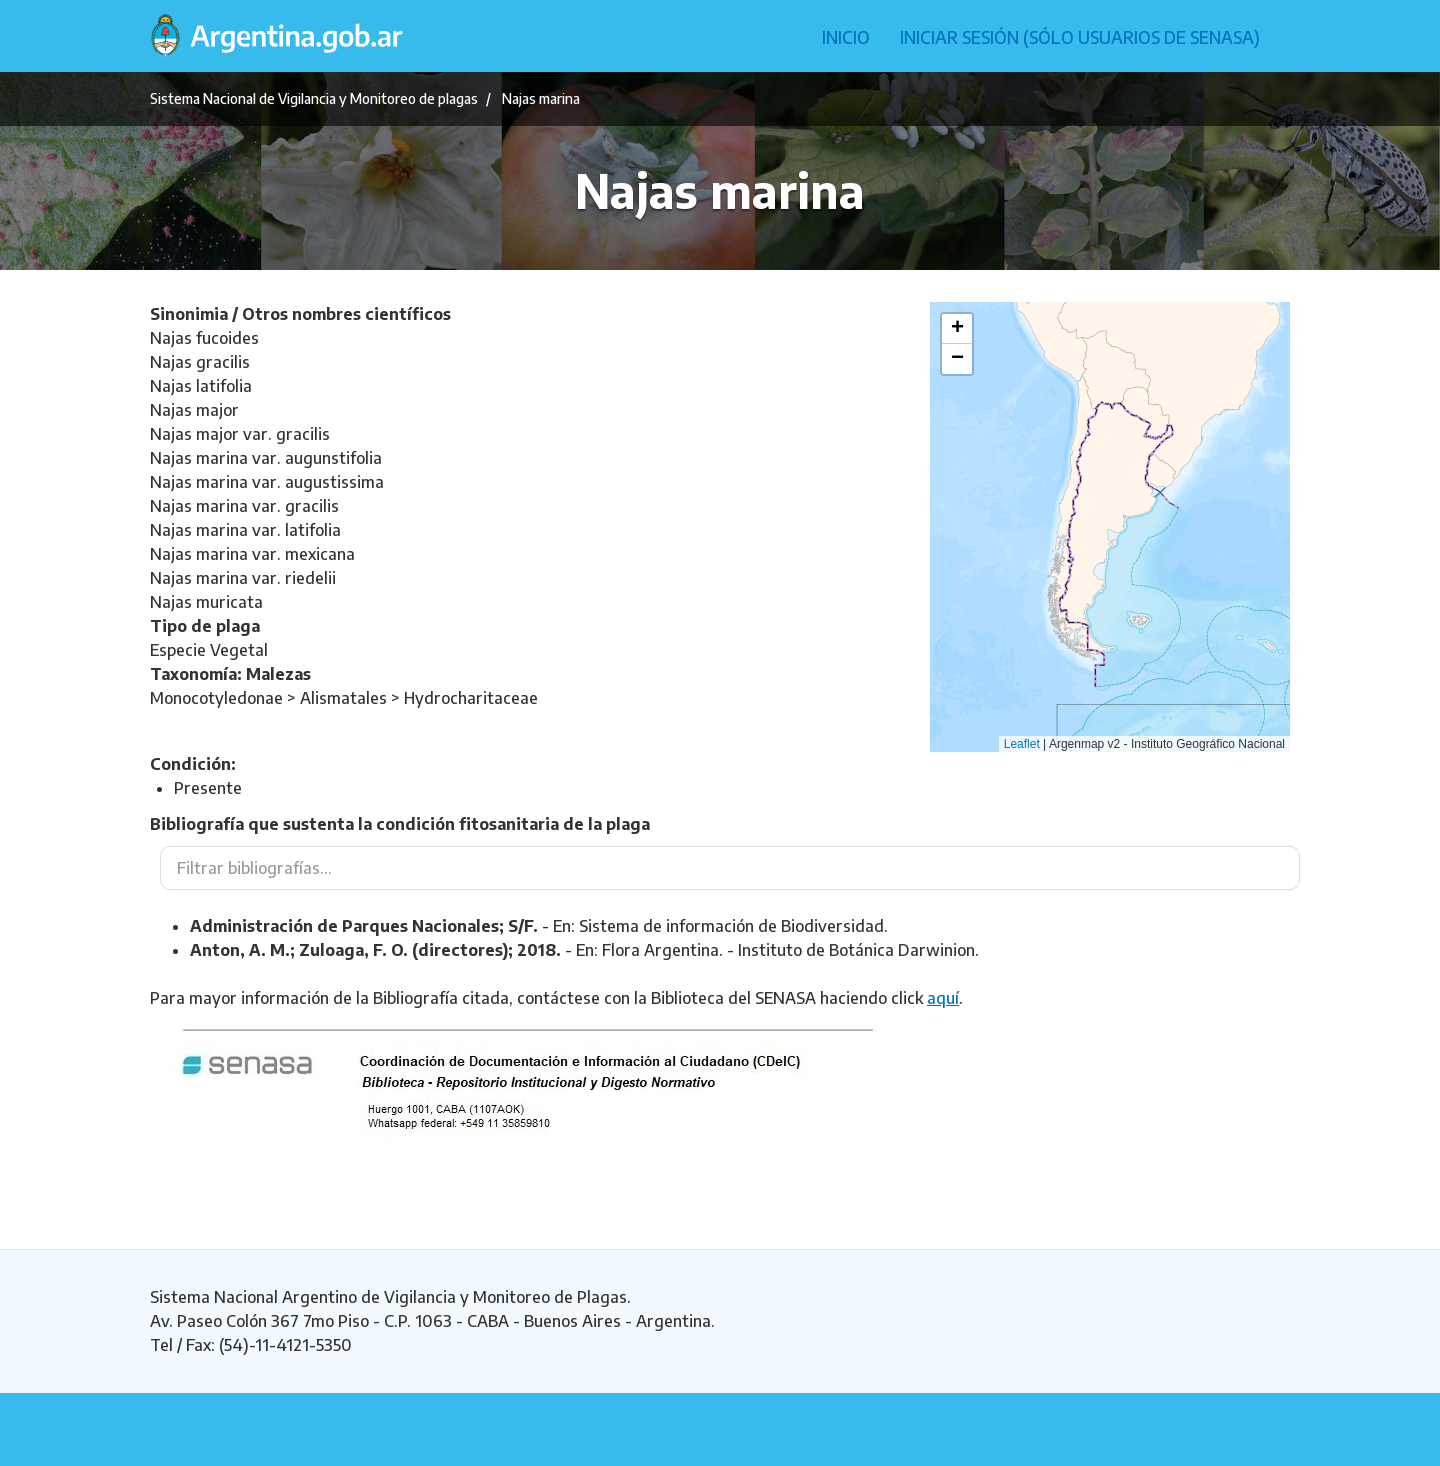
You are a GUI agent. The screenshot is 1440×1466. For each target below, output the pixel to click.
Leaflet (1022, 744)
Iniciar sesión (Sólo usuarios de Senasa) (1080, 37)
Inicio (846, 37)
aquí (943, 998)
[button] (957, 329)
